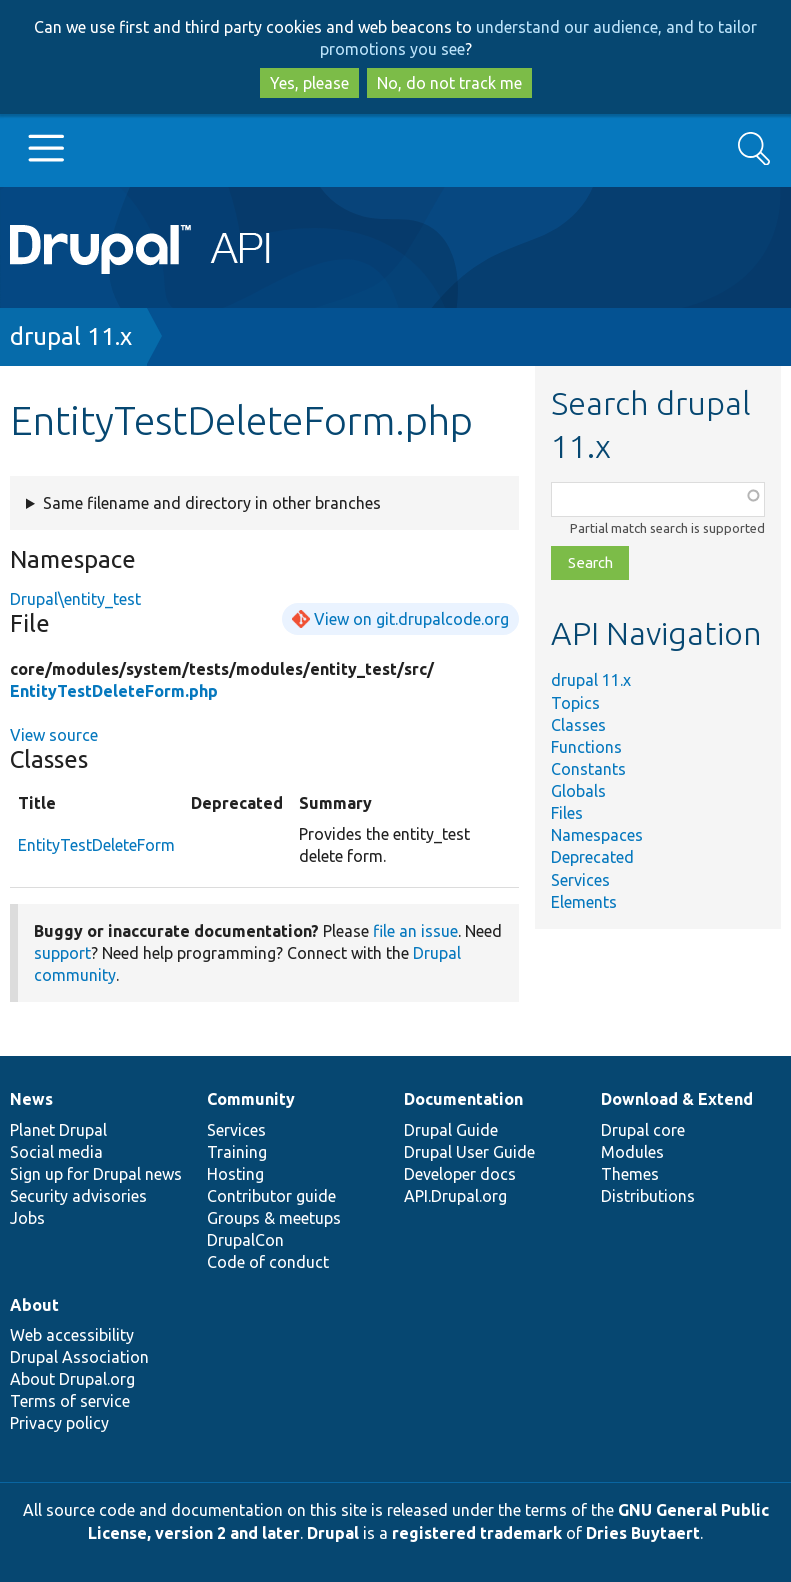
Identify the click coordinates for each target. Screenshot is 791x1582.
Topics (575, 703)
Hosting (235, 1174)
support (62, 953)
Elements (584, 902)
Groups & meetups (274, 1218)
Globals (578, 791)
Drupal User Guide (469, 1152)
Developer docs (460, 1174)
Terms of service (70, 1401)
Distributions (648, 1196)
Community (251, 1099)
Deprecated (592, 857)
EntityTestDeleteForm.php (114, 691)
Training (237, 1152)
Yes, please (309, 83)
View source (54, 735)
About (34, 1305)
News (31, 1099)
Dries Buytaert (643, 1533)
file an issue (415, 931)
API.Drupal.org (455, 1196)
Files (567, 813)
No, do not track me (449, 83)
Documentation (463, 1099)
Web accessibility (72, 1335)
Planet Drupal (58, 1130)
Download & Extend (677, 1099)
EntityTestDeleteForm (96, 845)
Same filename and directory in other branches (212, 503)
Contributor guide (271, 1196)
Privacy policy (59, 1423)
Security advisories (78, 1196)
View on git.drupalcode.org (411, 619)
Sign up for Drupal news (96, 1174)
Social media (56, 1152)
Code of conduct (268, 1262)
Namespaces (597, 835)
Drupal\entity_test (75, 599)
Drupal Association (79, 1357)
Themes (630, 1174)
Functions (586, 747)
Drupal (333, 1533)
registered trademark (477, 1533)
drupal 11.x (71, 336)
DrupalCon (245, 1240)
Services (580, 880)
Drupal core (643, 1130)
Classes (578, 725)
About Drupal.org (72, 1379)
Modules (632, 1152)
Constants (588, 769)
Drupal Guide (451, 1130)
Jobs (27, 1218)
